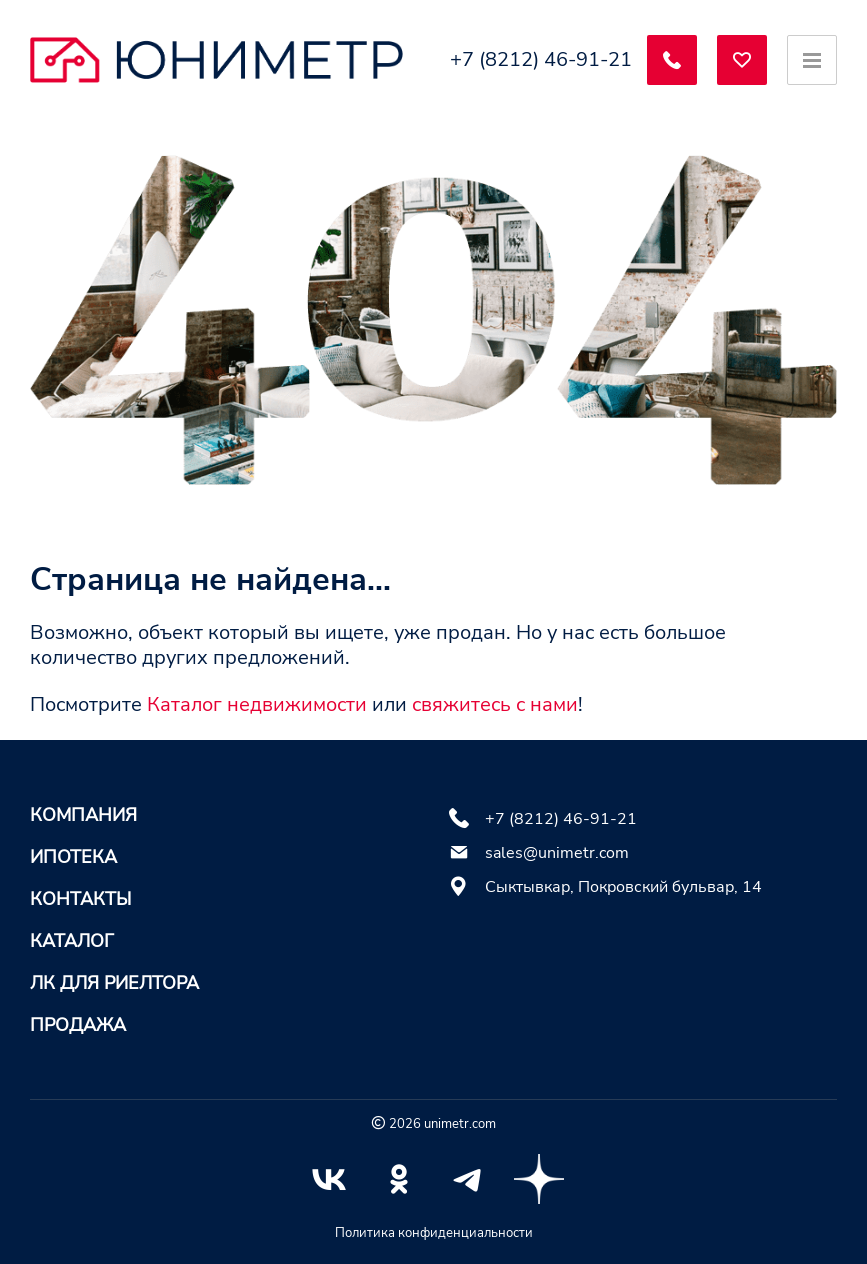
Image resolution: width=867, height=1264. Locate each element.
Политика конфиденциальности (434, 1233)
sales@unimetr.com (557, 853)
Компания (83, 815)
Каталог (72, 941)
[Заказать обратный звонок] (672, 60)
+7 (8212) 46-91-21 (541, 60)
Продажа (78, 1025)
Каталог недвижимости (257, 704)
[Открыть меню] (812, 60)
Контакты (80, 899)
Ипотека (73, 857)
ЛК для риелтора (114, 983)
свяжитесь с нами (495, 704)
